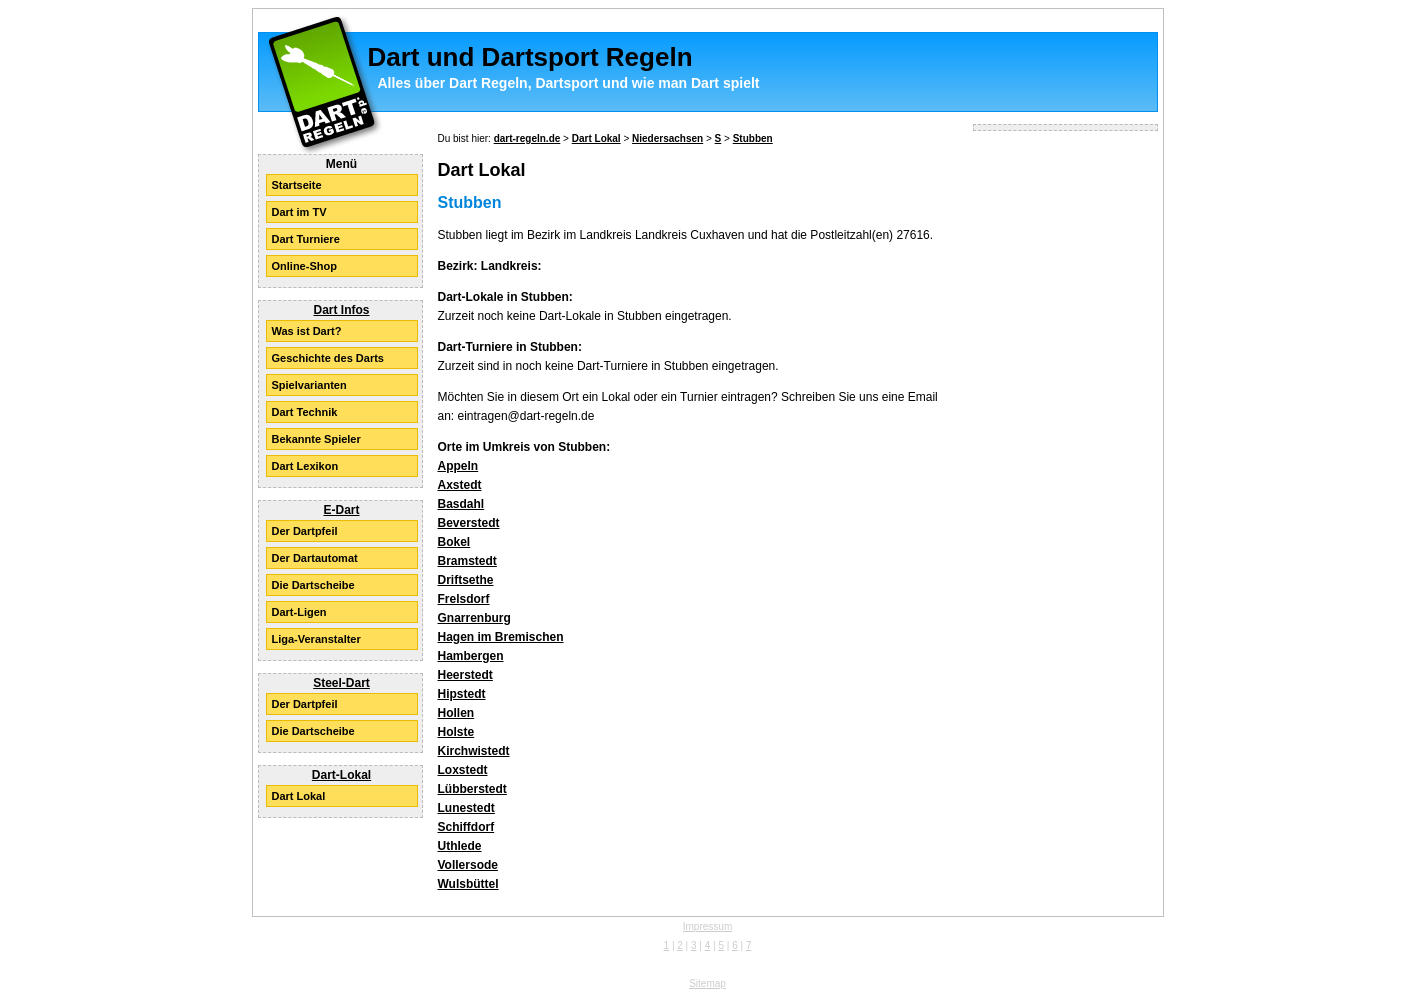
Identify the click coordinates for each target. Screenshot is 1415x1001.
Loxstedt (463, 770)
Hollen (456, 713)
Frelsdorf (464, 599)
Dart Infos (341, 310)
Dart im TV (299, 212)
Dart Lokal (299, 796)
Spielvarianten (309, 385)
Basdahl (461, 504)
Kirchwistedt (474, 751)
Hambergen (471, 656)
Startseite (297, 185)
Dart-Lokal (341, 775)
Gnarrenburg (474, 618)
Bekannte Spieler (316, 439)
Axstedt (460, 485)
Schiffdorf (466, 827)
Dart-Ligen (299, 612)
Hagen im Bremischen (501, 637)
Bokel (454, 542)
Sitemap (707, 983)
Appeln (458, 466)
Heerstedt (465, 675)
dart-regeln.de (527, 138)
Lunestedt (466, 808)
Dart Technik (305, 412)
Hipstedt (462, 694)
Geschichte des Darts (328, 358)
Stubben (753, 138)
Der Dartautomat (315, 558)
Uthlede (460, 846)
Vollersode (468, 865)
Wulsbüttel (468, 884)
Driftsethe (466, 580)
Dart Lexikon (305, 466)
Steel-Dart (341, 683)
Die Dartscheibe (313, 585)
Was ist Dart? (307, 331)
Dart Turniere (306, 239)
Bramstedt (467, 561)
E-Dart (341, 510)
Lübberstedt (472, 789)
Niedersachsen (667, 138)
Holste (456, 732)
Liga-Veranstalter (316, 639)
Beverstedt (469, 523)
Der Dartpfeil (305, 531)
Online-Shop (304, 266)
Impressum (707, 926)
